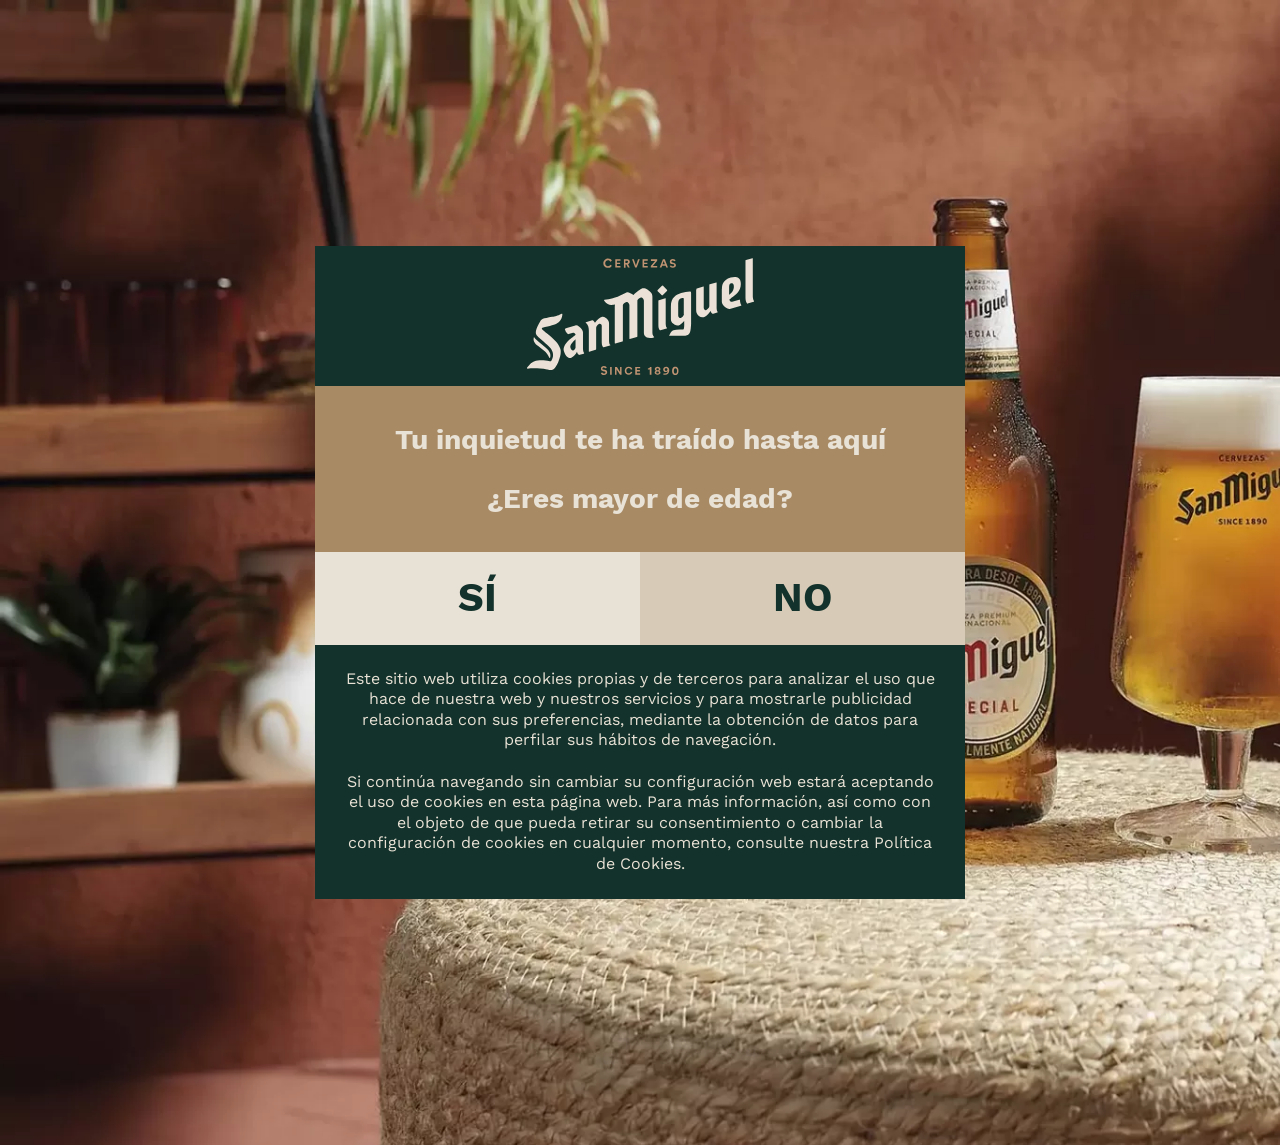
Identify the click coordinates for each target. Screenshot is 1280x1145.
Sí (477, 597)
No (802, 597)
